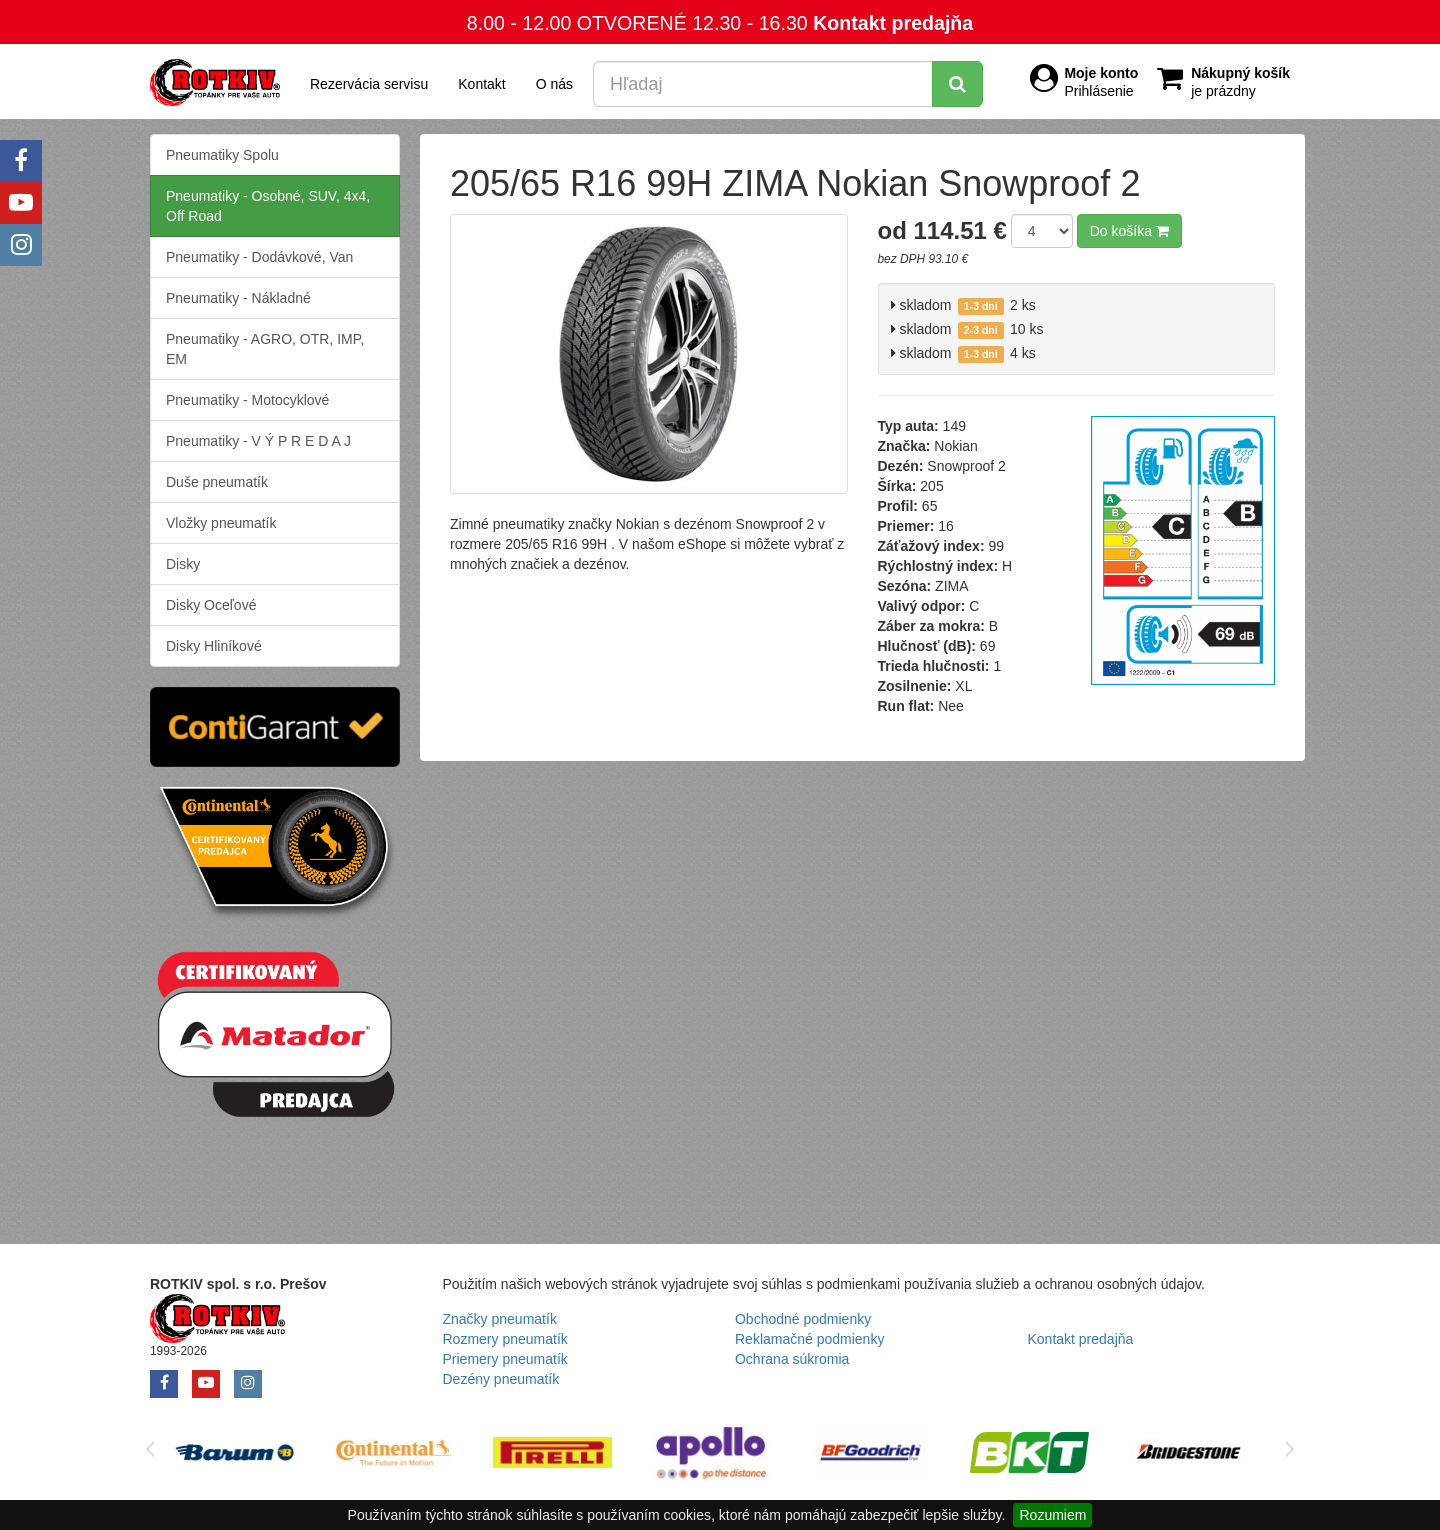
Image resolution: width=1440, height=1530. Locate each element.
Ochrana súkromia (792, 1359)
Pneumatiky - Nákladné (238, 298)
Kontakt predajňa (893, 23)
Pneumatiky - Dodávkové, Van (259, 257)
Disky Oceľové (211, 605)
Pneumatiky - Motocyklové (247, 400)
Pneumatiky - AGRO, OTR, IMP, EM (265, 349)
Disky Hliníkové (214, 646)
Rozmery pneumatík (505, 1339)
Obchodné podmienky (803, 1319)
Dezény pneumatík (501, 1379)
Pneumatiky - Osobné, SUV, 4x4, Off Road (268, 206)
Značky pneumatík (500, 1319)
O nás (554, 84)
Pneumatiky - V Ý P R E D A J (258, 441)
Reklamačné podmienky (809, 1339)
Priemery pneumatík (505, 1359)
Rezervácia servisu (369, 84)
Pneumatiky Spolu (222, 155)
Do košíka (1129, 231)
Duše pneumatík (217, 482)
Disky (183, 564)
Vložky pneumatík (221, 523)
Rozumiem (1052, 1515)
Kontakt (481, 84)
